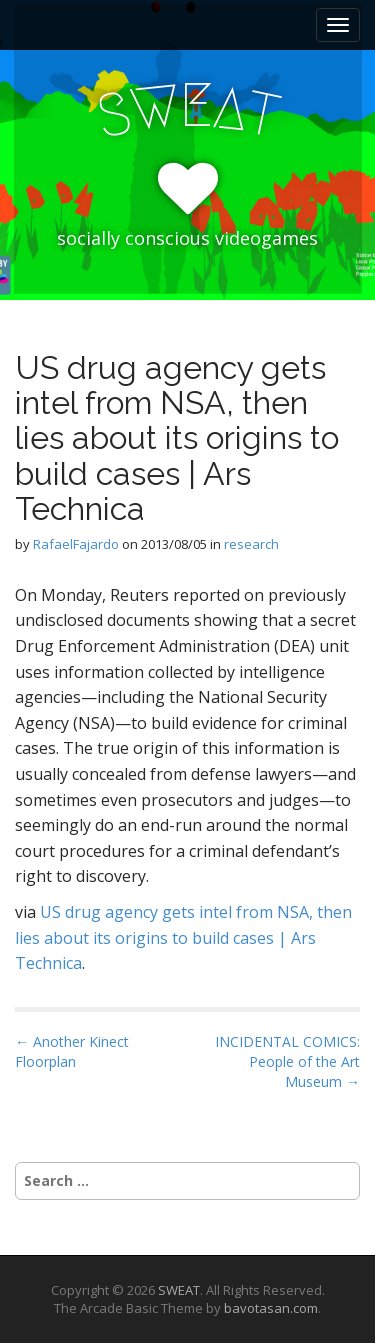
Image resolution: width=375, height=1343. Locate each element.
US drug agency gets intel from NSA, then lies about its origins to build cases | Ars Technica (183, 937)
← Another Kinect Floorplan (72, 1051)
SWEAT (179, 1290)
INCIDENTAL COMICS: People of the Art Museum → (287, 1061)
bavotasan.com (271, 1308)
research (251, 544)
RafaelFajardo (76, 544)
